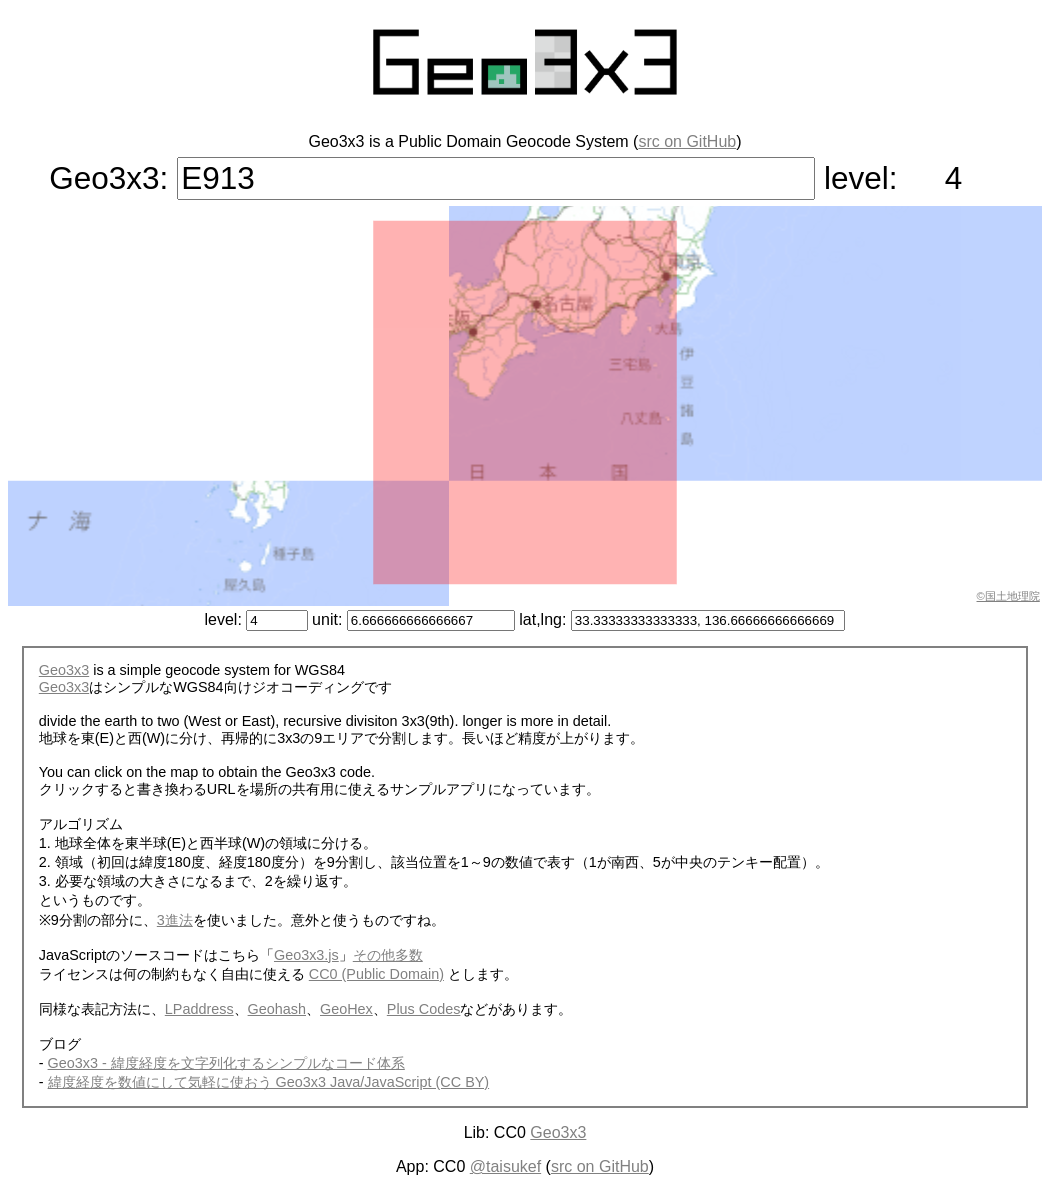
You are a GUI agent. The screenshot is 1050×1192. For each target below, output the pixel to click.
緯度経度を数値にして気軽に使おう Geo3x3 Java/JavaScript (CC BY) (269, 1082)
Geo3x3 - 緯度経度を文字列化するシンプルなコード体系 (226, 1063)
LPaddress (199, 1009)
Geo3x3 (64, 670)
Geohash (277, 1009)
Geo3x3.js (306, 955)
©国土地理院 (1008, 596)
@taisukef (505, 1166)
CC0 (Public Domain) (376, 974)
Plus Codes (424, 1009)
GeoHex (346, 1009)
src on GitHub (687, 141)
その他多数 (388, 955)
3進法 (175, 920)
